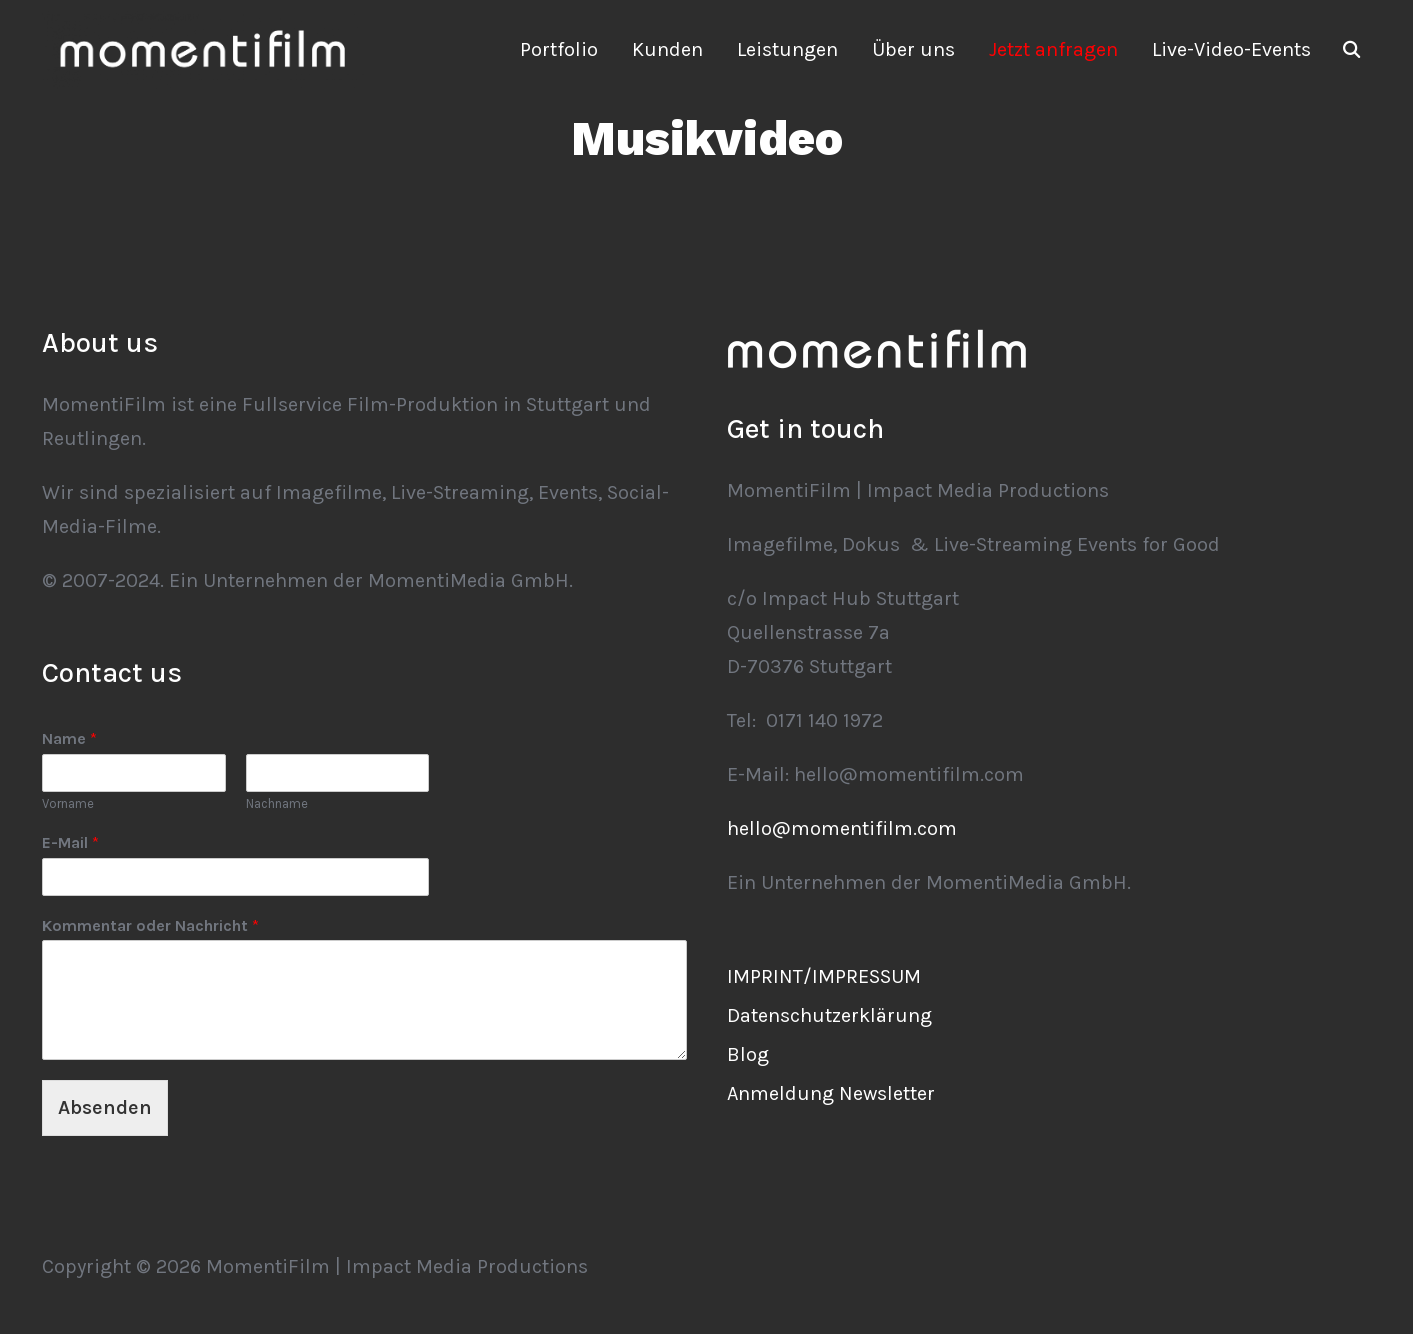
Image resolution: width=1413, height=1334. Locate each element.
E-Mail (70, 842)
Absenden (105, 1107)
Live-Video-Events (1231, 49)
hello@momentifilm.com (842, 828)
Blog (748, 1054)
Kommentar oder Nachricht (150, 925)
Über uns (913, 49)
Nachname (277, 803)
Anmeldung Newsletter (831, 1093)
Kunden (667, 49)
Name (69, 738)
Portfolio (559, 49)
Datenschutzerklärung (829, 1015)
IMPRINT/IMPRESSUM (824, 976)
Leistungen (787, 49)
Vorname (68, 803)
